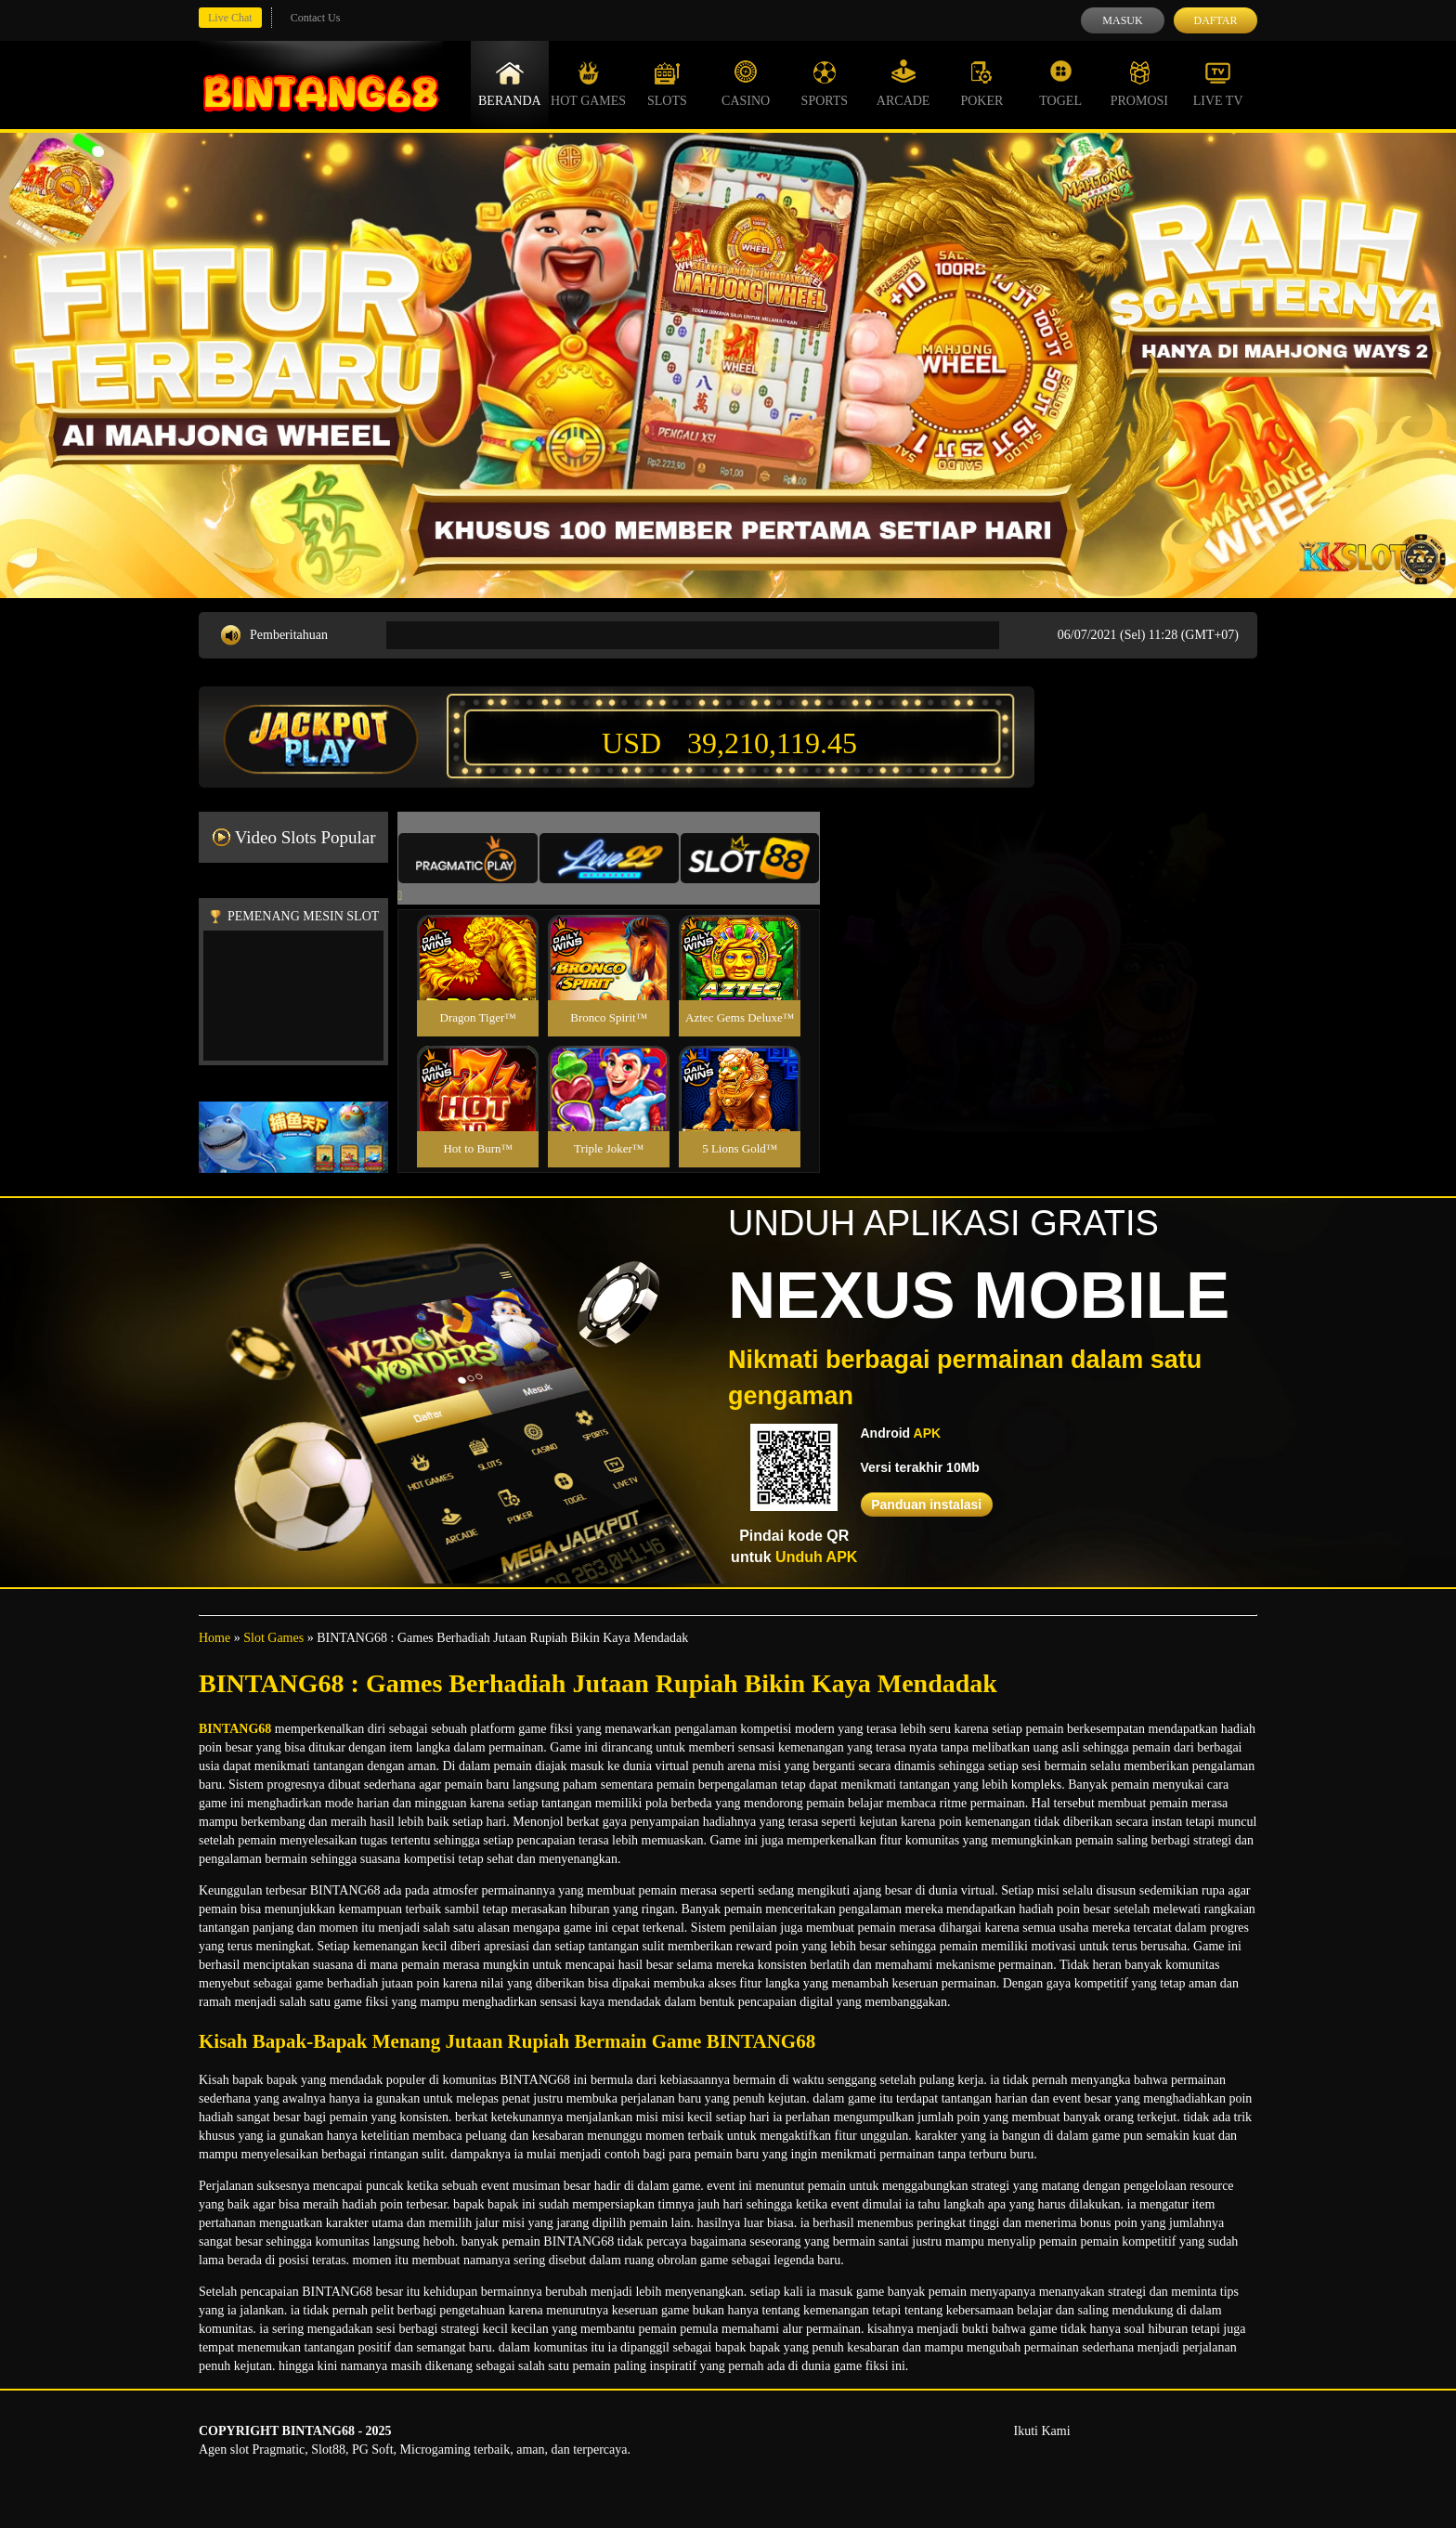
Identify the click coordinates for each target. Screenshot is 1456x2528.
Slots (667, 83)
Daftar (1215, 20)
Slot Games (273, 1638)
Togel (1060, 83)
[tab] (468, 858)
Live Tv (1218, 83)
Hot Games (588, 83)
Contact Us (316, 17)
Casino (746, 83)
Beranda (509, 83)
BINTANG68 (235, 1729)
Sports (825, 83)
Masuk (1122, 20)
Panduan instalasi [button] (926, 1504)
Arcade (903, 83)
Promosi (1139, 83)
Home (214, 1638)
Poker (981, 83)
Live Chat (230, 17)
